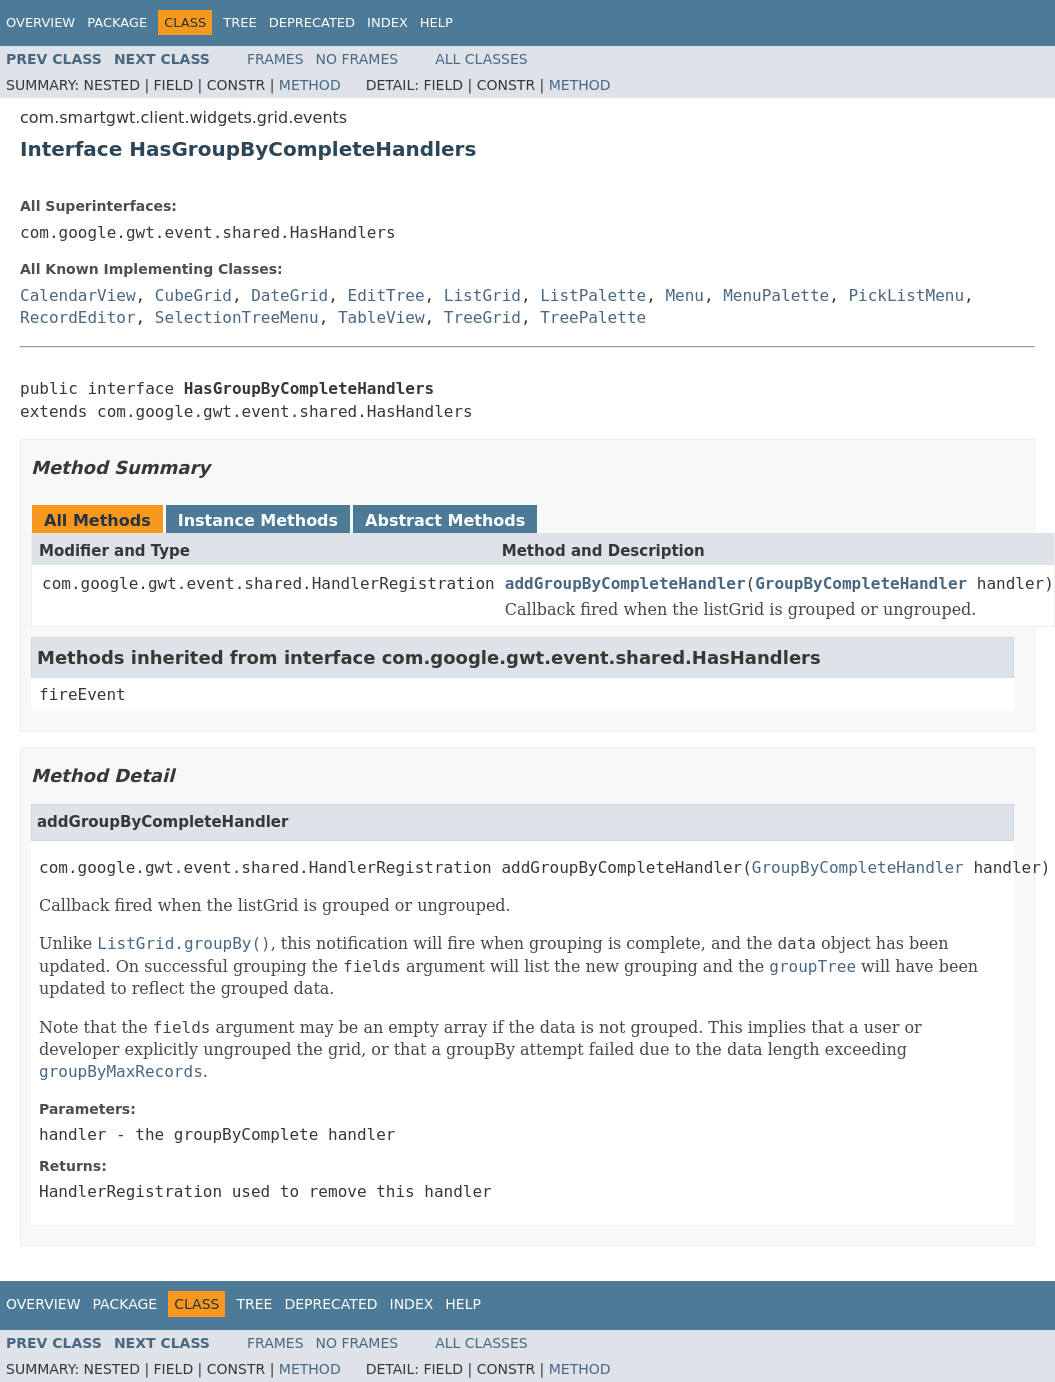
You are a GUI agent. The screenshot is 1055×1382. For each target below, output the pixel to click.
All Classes (481, 59)
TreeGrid (482, 317)
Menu (684, 295)
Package (117, 22)
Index (387, 22)
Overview (40, 22)
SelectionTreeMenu (237, 317)
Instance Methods (258, 520)
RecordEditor (78, 317)
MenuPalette (776, 295)
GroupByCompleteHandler (861, 583)
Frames (275, 59)
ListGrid (482, 295)
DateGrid (289, 295)
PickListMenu (906, 295)
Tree (239, 22)
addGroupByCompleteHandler (625, 583)
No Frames (357, 59)
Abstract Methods (445, 520)
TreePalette (593, 317)
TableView (381, 317)
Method (310, 85)
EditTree (386, 295)
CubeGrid (193, 295)
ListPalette (593, 295)
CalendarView (78, 295)
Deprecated (312, 22)
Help (436, 22)
